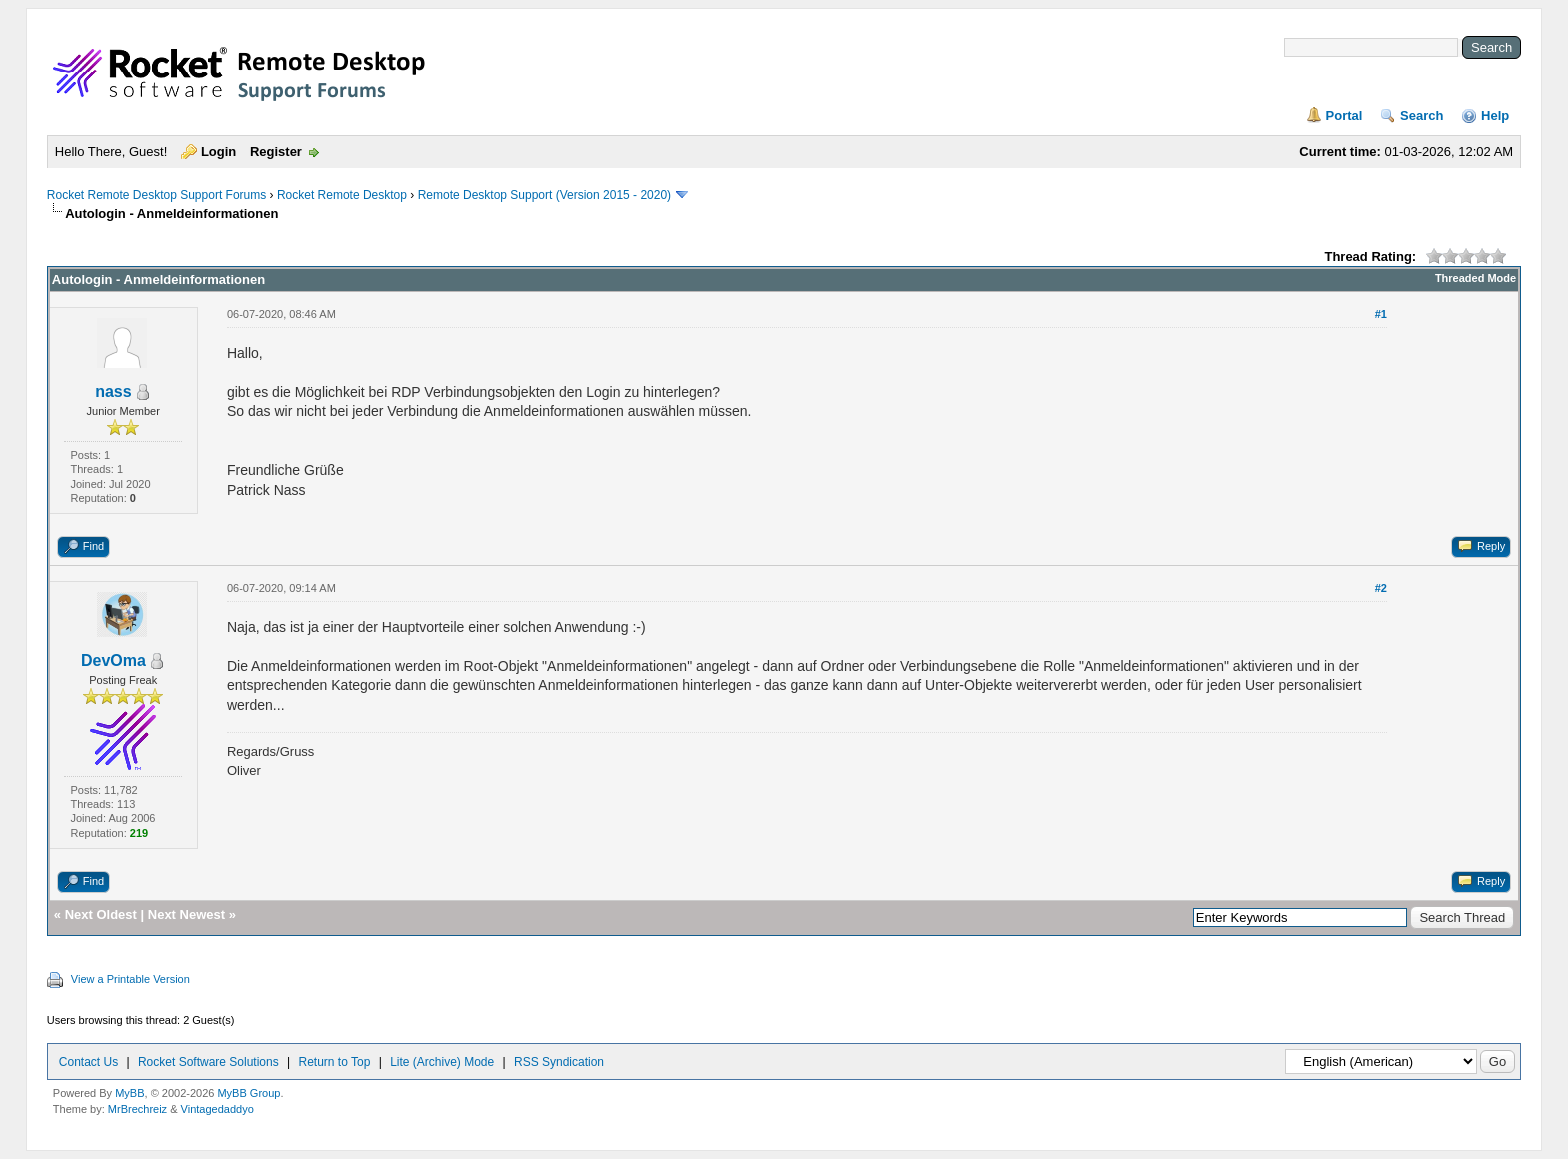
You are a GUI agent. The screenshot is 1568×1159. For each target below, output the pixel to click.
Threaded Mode (1475, 278)
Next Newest (186, 914)
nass (113, 391)
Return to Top (335, 1062)
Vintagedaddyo (217, 1109)
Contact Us (88, 1062)
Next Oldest (101, 914)
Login (218, 151)
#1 (1381, 314)
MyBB (129, 1093)
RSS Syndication (559, 1062)
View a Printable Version (130, 979)
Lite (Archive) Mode (442, 1062)
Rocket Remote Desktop (342, 195)
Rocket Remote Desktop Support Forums (156, 195)
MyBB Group (248, 1093)
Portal (1344, 115)
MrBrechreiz (137, 1109)
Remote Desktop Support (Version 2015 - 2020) (544, 195)
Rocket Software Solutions (208, 1062)
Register (276, 151)
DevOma (113, 660)
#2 (1381, 588)
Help (1495, 115)
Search (1421, 115)
